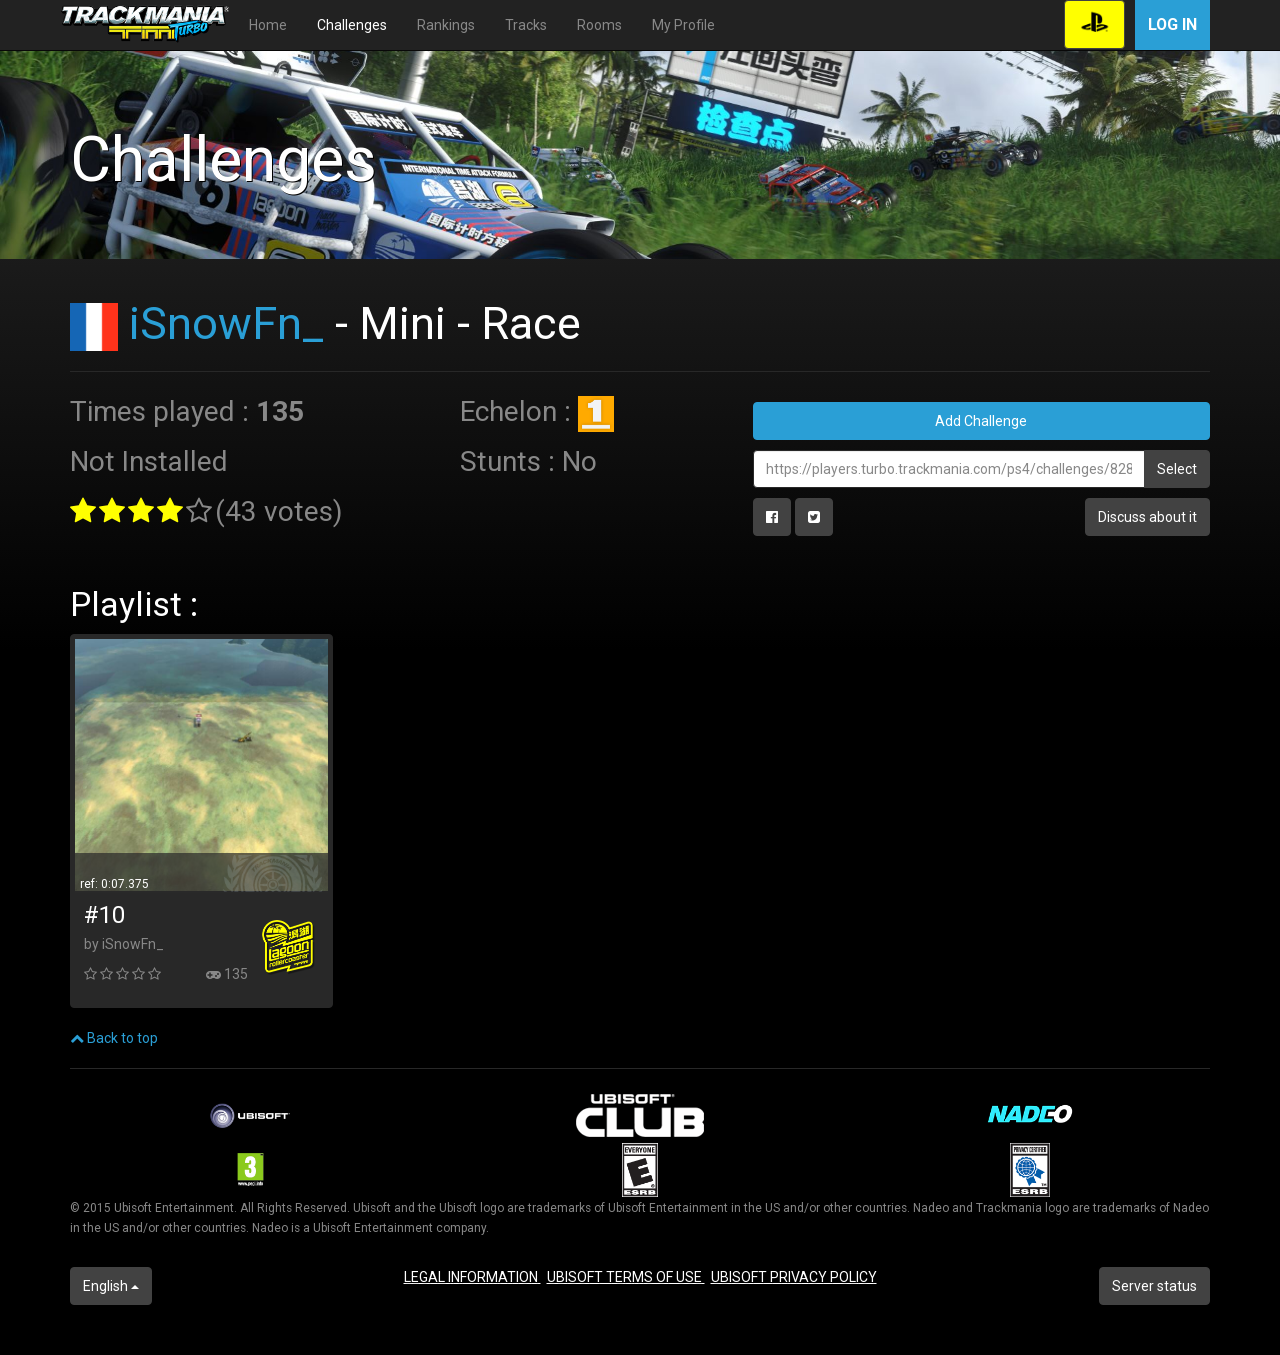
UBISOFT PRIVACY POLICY (794, 1277)
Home (268, 25)
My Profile (683, 25)
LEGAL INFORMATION (472, 1277)
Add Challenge (981, 421)
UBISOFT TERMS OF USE (626, 1277)
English (111, 1286)
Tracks (526, 25)
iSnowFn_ (226, 323)
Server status (1154, 1286)
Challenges (352, 25)
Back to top (114, 1038)
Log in (1172, 24)
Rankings (446, 25)
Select (1177, 469)
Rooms (599, 25)
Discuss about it (1147, 517)
